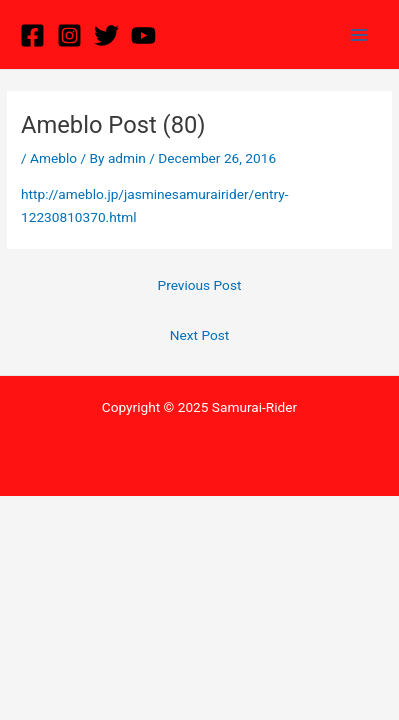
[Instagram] (69, 35)
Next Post (200, 335)
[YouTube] (143, 35)
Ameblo (53, 158)
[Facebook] (32, 35)
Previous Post (200, 285)
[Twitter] (106, 35)
